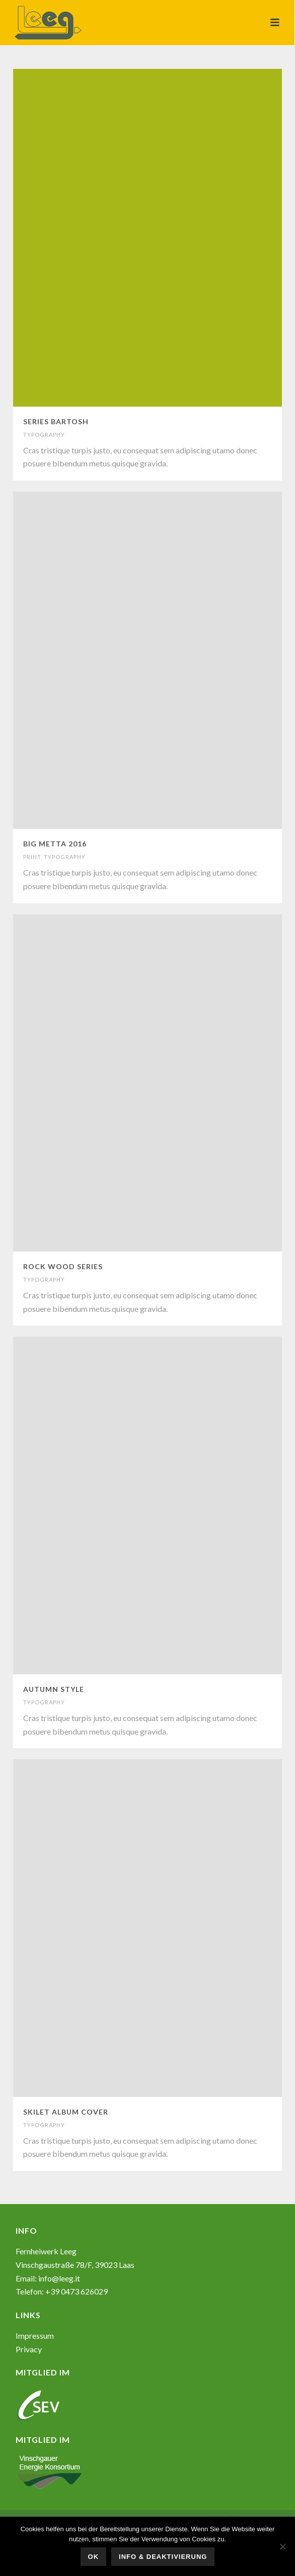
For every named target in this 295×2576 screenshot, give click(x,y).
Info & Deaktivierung (163, 2556)
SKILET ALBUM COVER (65, 2112)
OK (93, 2556)
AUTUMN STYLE (53, 1689)
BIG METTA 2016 (55, 843)
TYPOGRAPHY (44, 434)
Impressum (35, 2335)
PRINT (32, 856)
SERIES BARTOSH (56, 421)
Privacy (29, 2349)
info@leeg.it (59, 2278)
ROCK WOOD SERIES (63, 1266)
